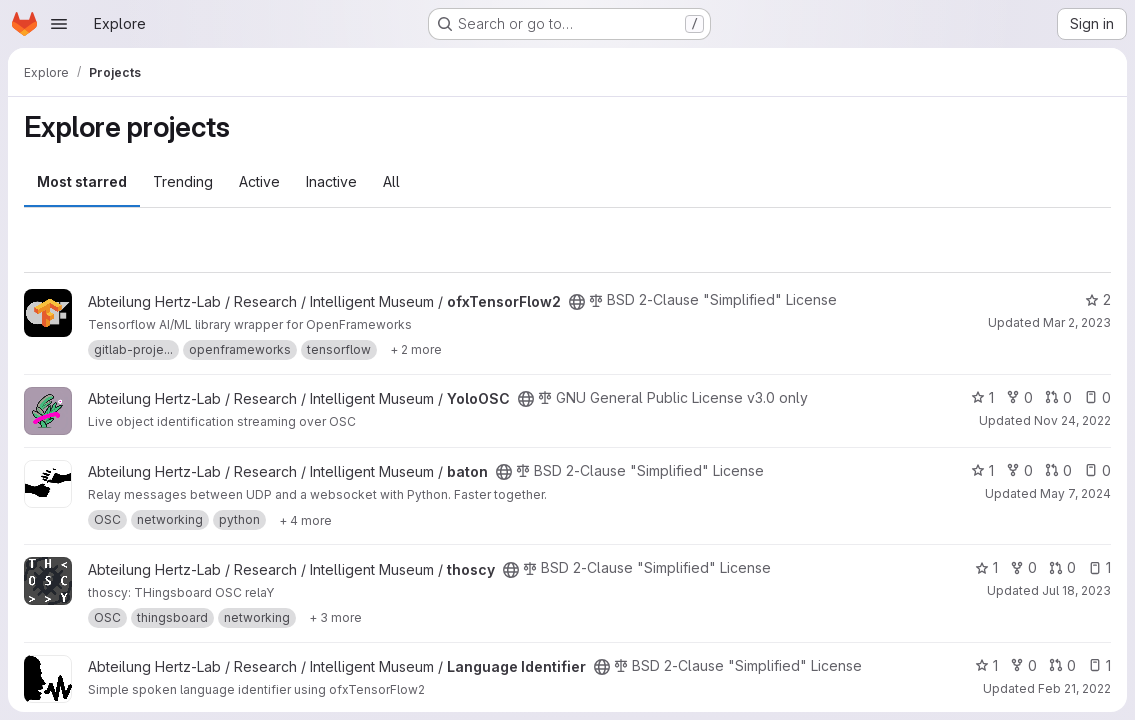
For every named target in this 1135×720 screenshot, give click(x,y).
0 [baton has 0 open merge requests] (1058, 470)
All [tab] (391, 181)
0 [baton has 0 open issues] (1097, 470)
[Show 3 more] (335, 618)
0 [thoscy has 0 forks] (1023, 567)
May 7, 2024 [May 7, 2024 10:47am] (1075, 493)
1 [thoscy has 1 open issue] (1099, 567)
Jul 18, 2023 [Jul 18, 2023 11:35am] (1076, 590)
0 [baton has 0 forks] (1019, 470)
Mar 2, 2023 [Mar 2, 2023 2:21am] (1077, 322)
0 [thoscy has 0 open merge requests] (1062, 567)
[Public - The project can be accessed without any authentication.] (577, 302)
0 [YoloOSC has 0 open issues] (1097, 397)
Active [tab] (259, 181)
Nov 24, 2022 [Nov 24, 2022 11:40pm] (1072, 420)
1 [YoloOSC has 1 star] (982, 397)
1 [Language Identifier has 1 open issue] (1099, 665)
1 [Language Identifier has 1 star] (986, 665)
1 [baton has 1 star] (982, 470)
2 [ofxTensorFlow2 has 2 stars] (1098, 299)
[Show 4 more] (305, 520)
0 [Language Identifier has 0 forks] (1023, 665)
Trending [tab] (183, 181)
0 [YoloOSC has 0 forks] (1019, 397)
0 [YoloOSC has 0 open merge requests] (1058, 397)
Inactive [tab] (331, 181)
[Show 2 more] (416, 350)
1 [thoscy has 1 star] (986, 567)
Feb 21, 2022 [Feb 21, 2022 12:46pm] (1074, 688)
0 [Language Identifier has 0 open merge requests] (1062, 665)
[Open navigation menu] (59, 24)
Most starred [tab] (82, 181)
